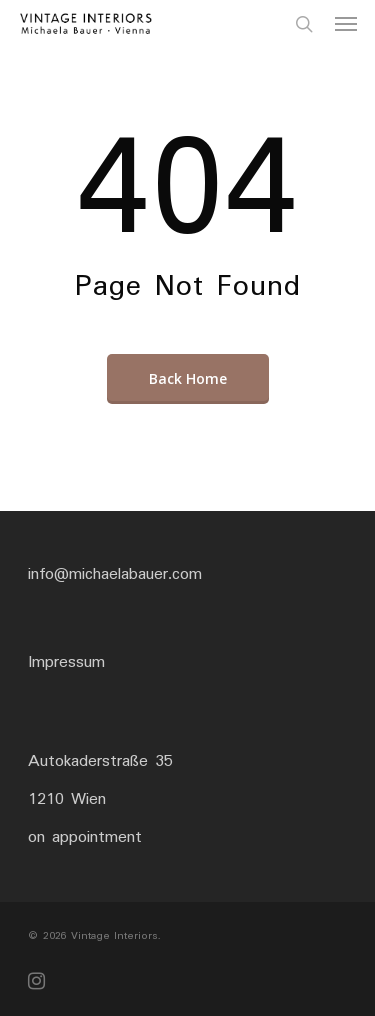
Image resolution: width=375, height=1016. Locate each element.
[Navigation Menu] (346, 24)
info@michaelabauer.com (115, 574)
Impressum (66, 662)
